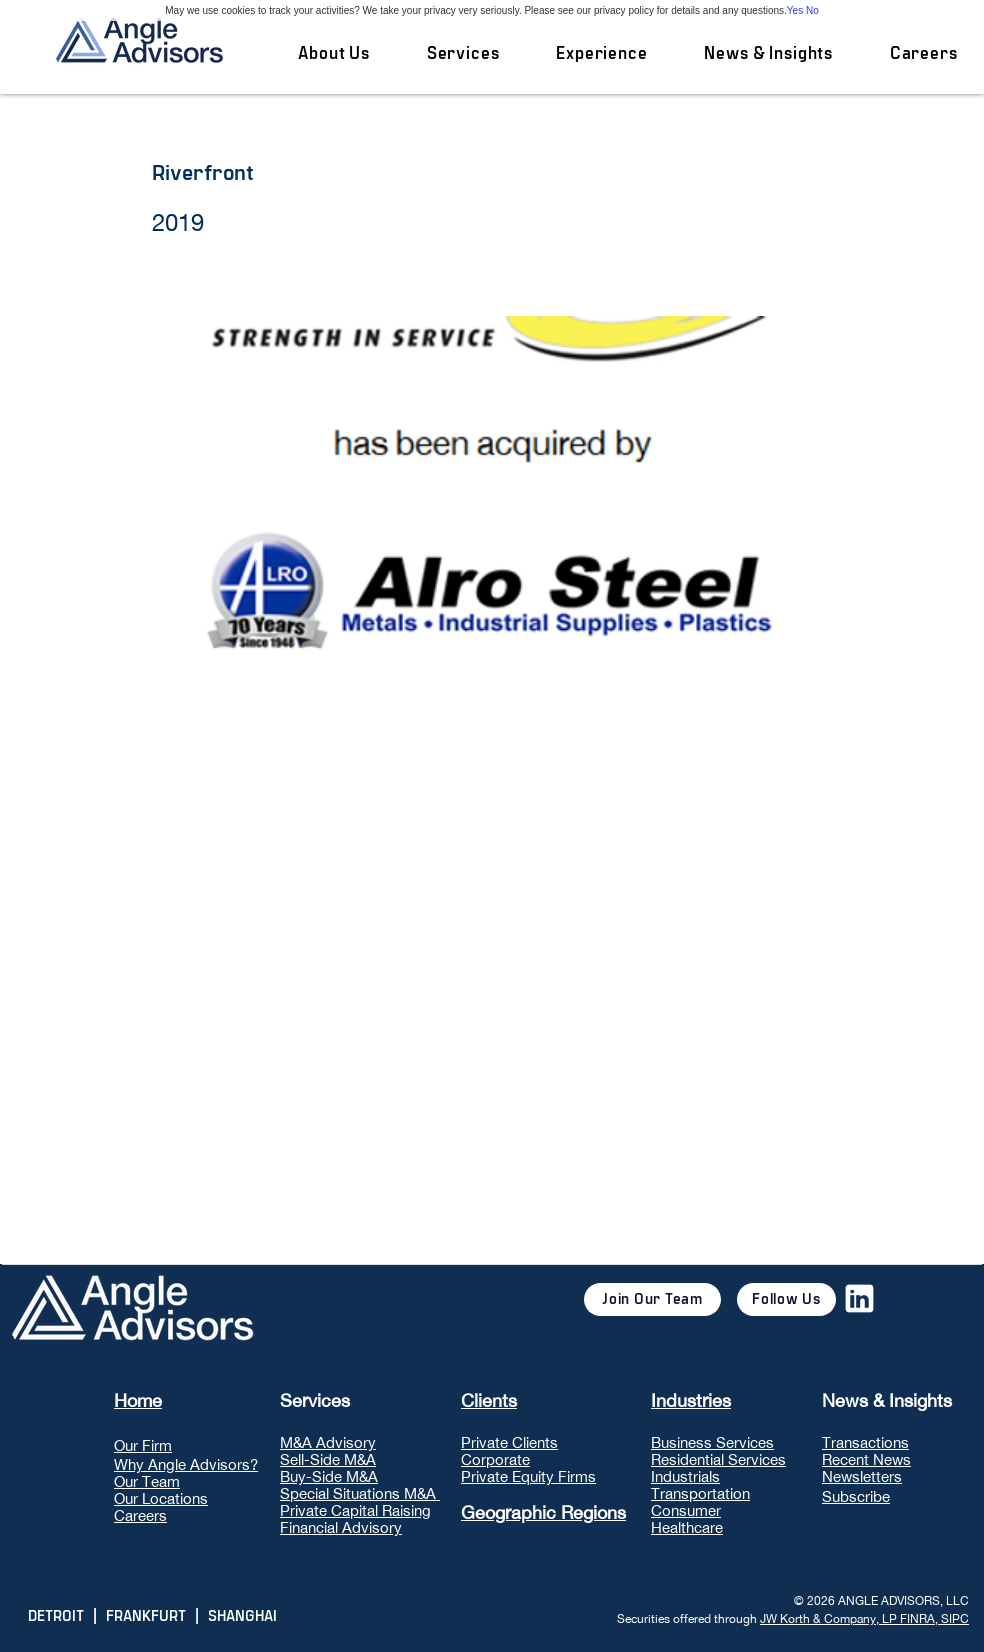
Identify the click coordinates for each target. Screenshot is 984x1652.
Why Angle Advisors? (186, 1464)
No (812, 10)
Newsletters (862, 1476)
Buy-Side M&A (329, 1476)
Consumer (686, 1510)
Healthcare (687, 1527)
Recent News (866, 1459)
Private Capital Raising (355, 1510)
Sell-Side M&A (328, 1459)
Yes (795, 10)
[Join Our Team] (652, 1299)
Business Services (712, 1442)
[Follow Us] (786, 1299)
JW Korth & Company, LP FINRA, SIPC (864, 1619)
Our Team (147, 1481)
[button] (462, 54)
